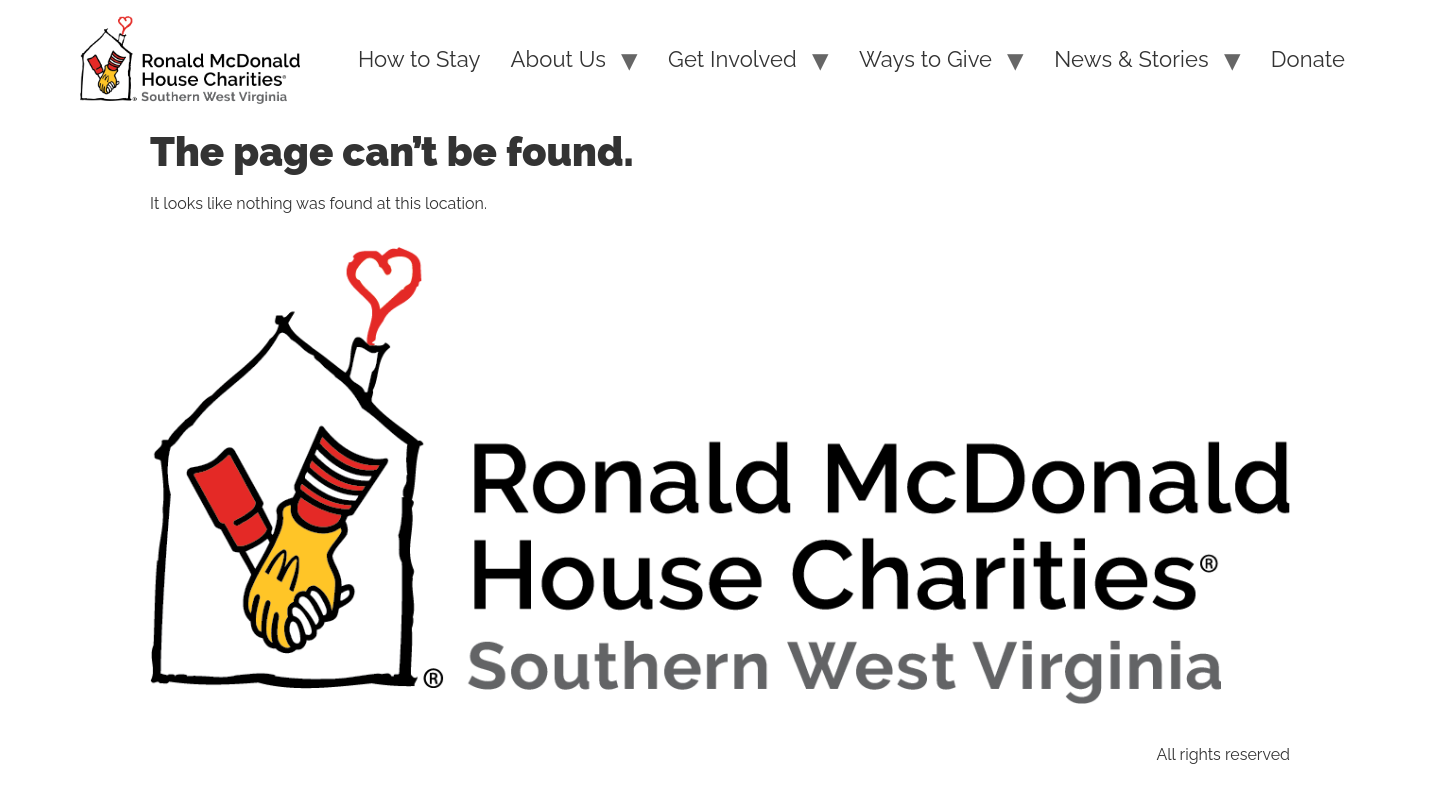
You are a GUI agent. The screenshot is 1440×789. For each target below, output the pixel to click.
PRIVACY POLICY (236, 754)
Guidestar (777, 754)
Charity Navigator (634, 754)
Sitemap (372, 754)
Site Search (484, 754)
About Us (558, 59)
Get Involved (732, 59)
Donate (1308, 59)
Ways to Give (925, 59)
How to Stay (419, 59)
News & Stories (1131, 59)
